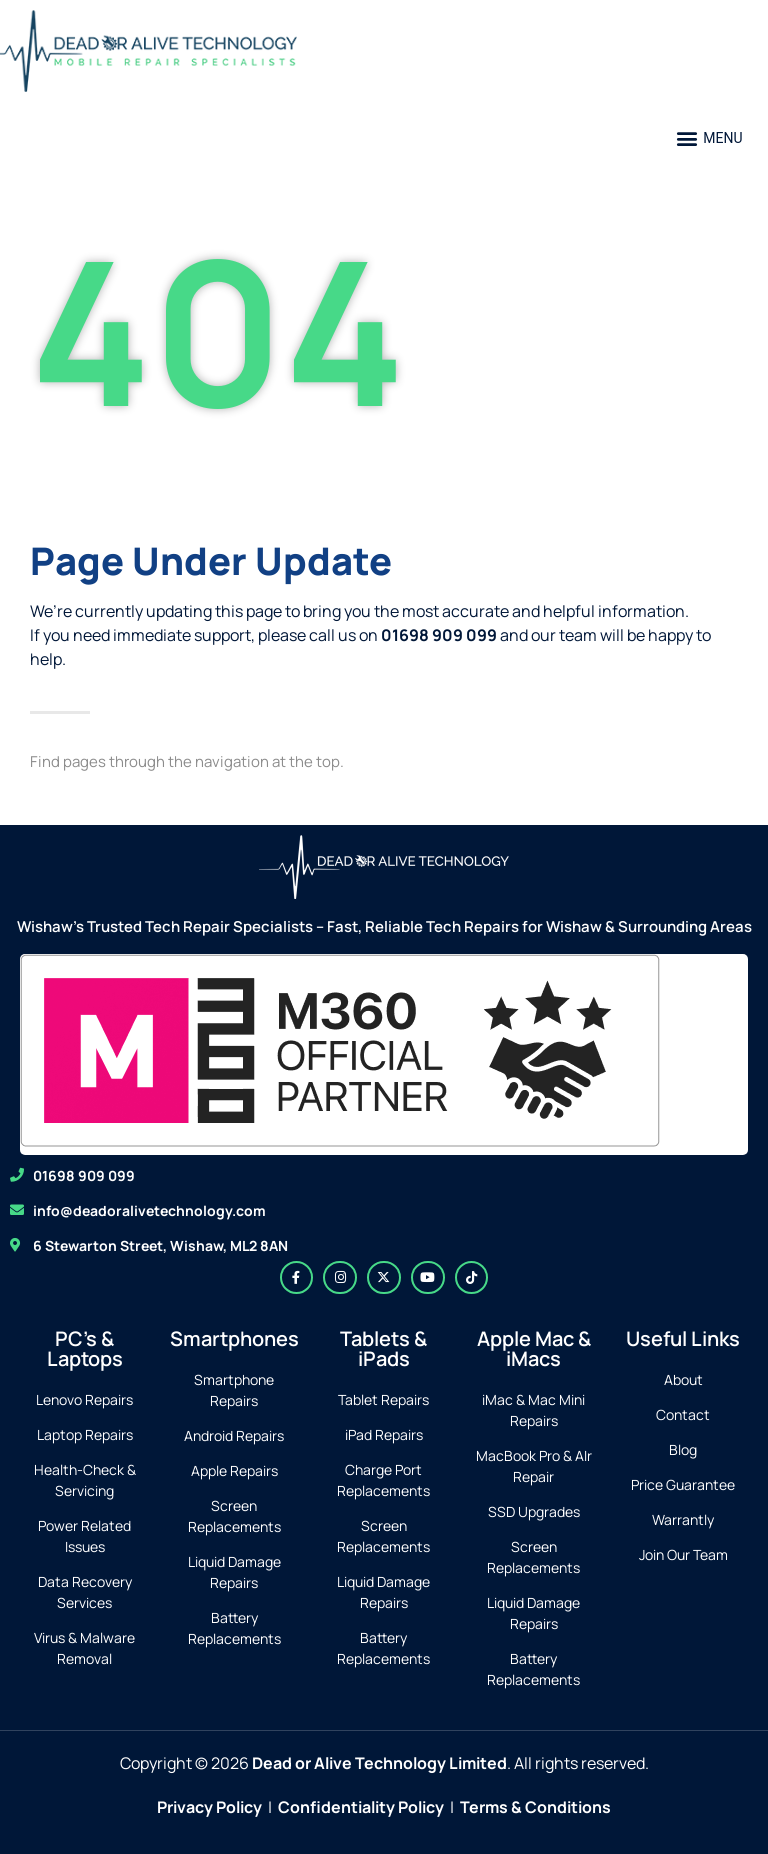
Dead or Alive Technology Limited (379, 1763)
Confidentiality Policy (361, 1807)
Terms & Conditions (535, 1807)
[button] (709, 138)
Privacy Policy (209, 1807)
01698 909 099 (84, 1175)
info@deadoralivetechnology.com (149, 1210)
